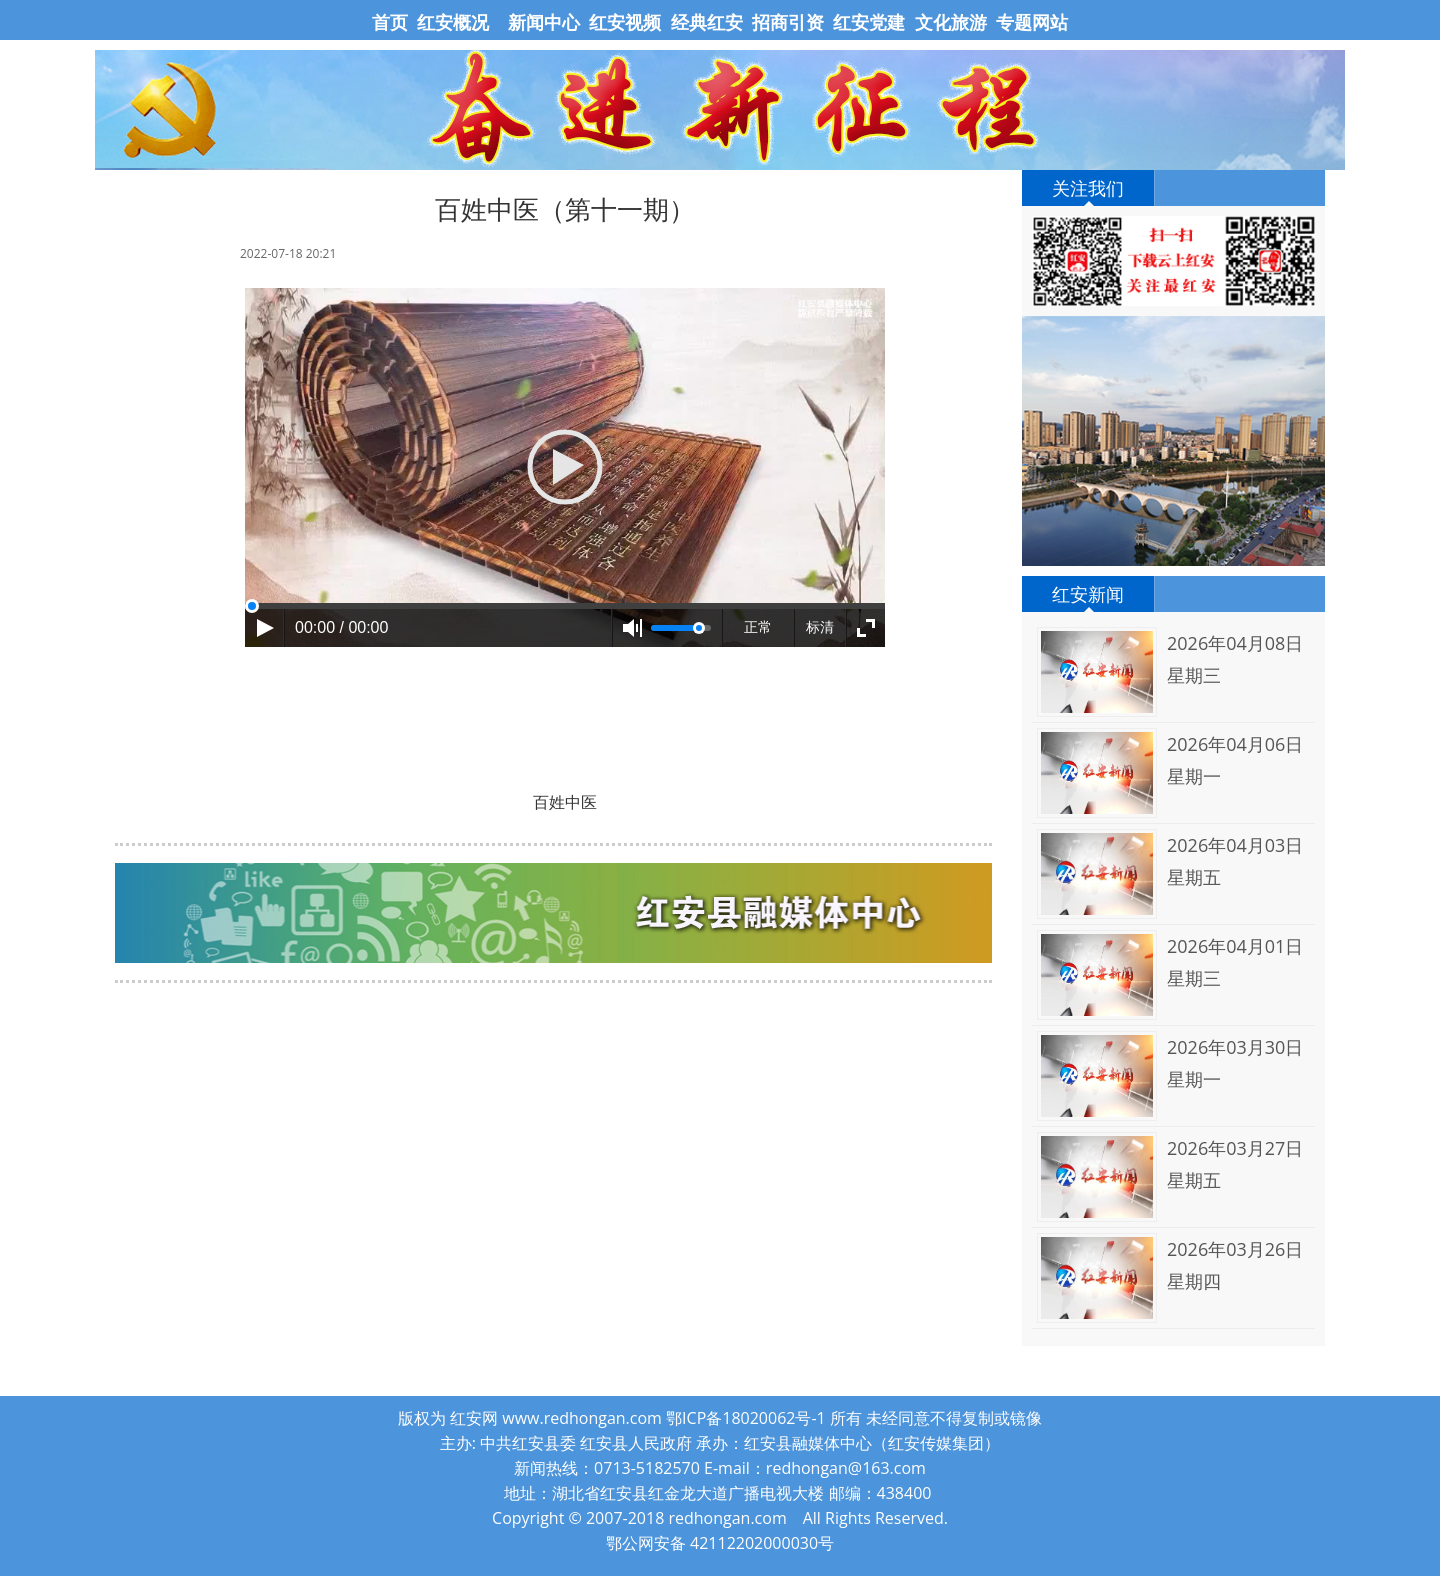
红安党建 (869, 22)
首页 (392, 22)
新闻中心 (544, 22)
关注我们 (1088, 188)
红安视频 (625, 22)
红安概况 (453, 22)
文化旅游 (948, 22)
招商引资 (788, 22)
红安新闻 (1088, 594)
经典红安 (707, 22)
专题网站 (1032, 22)
